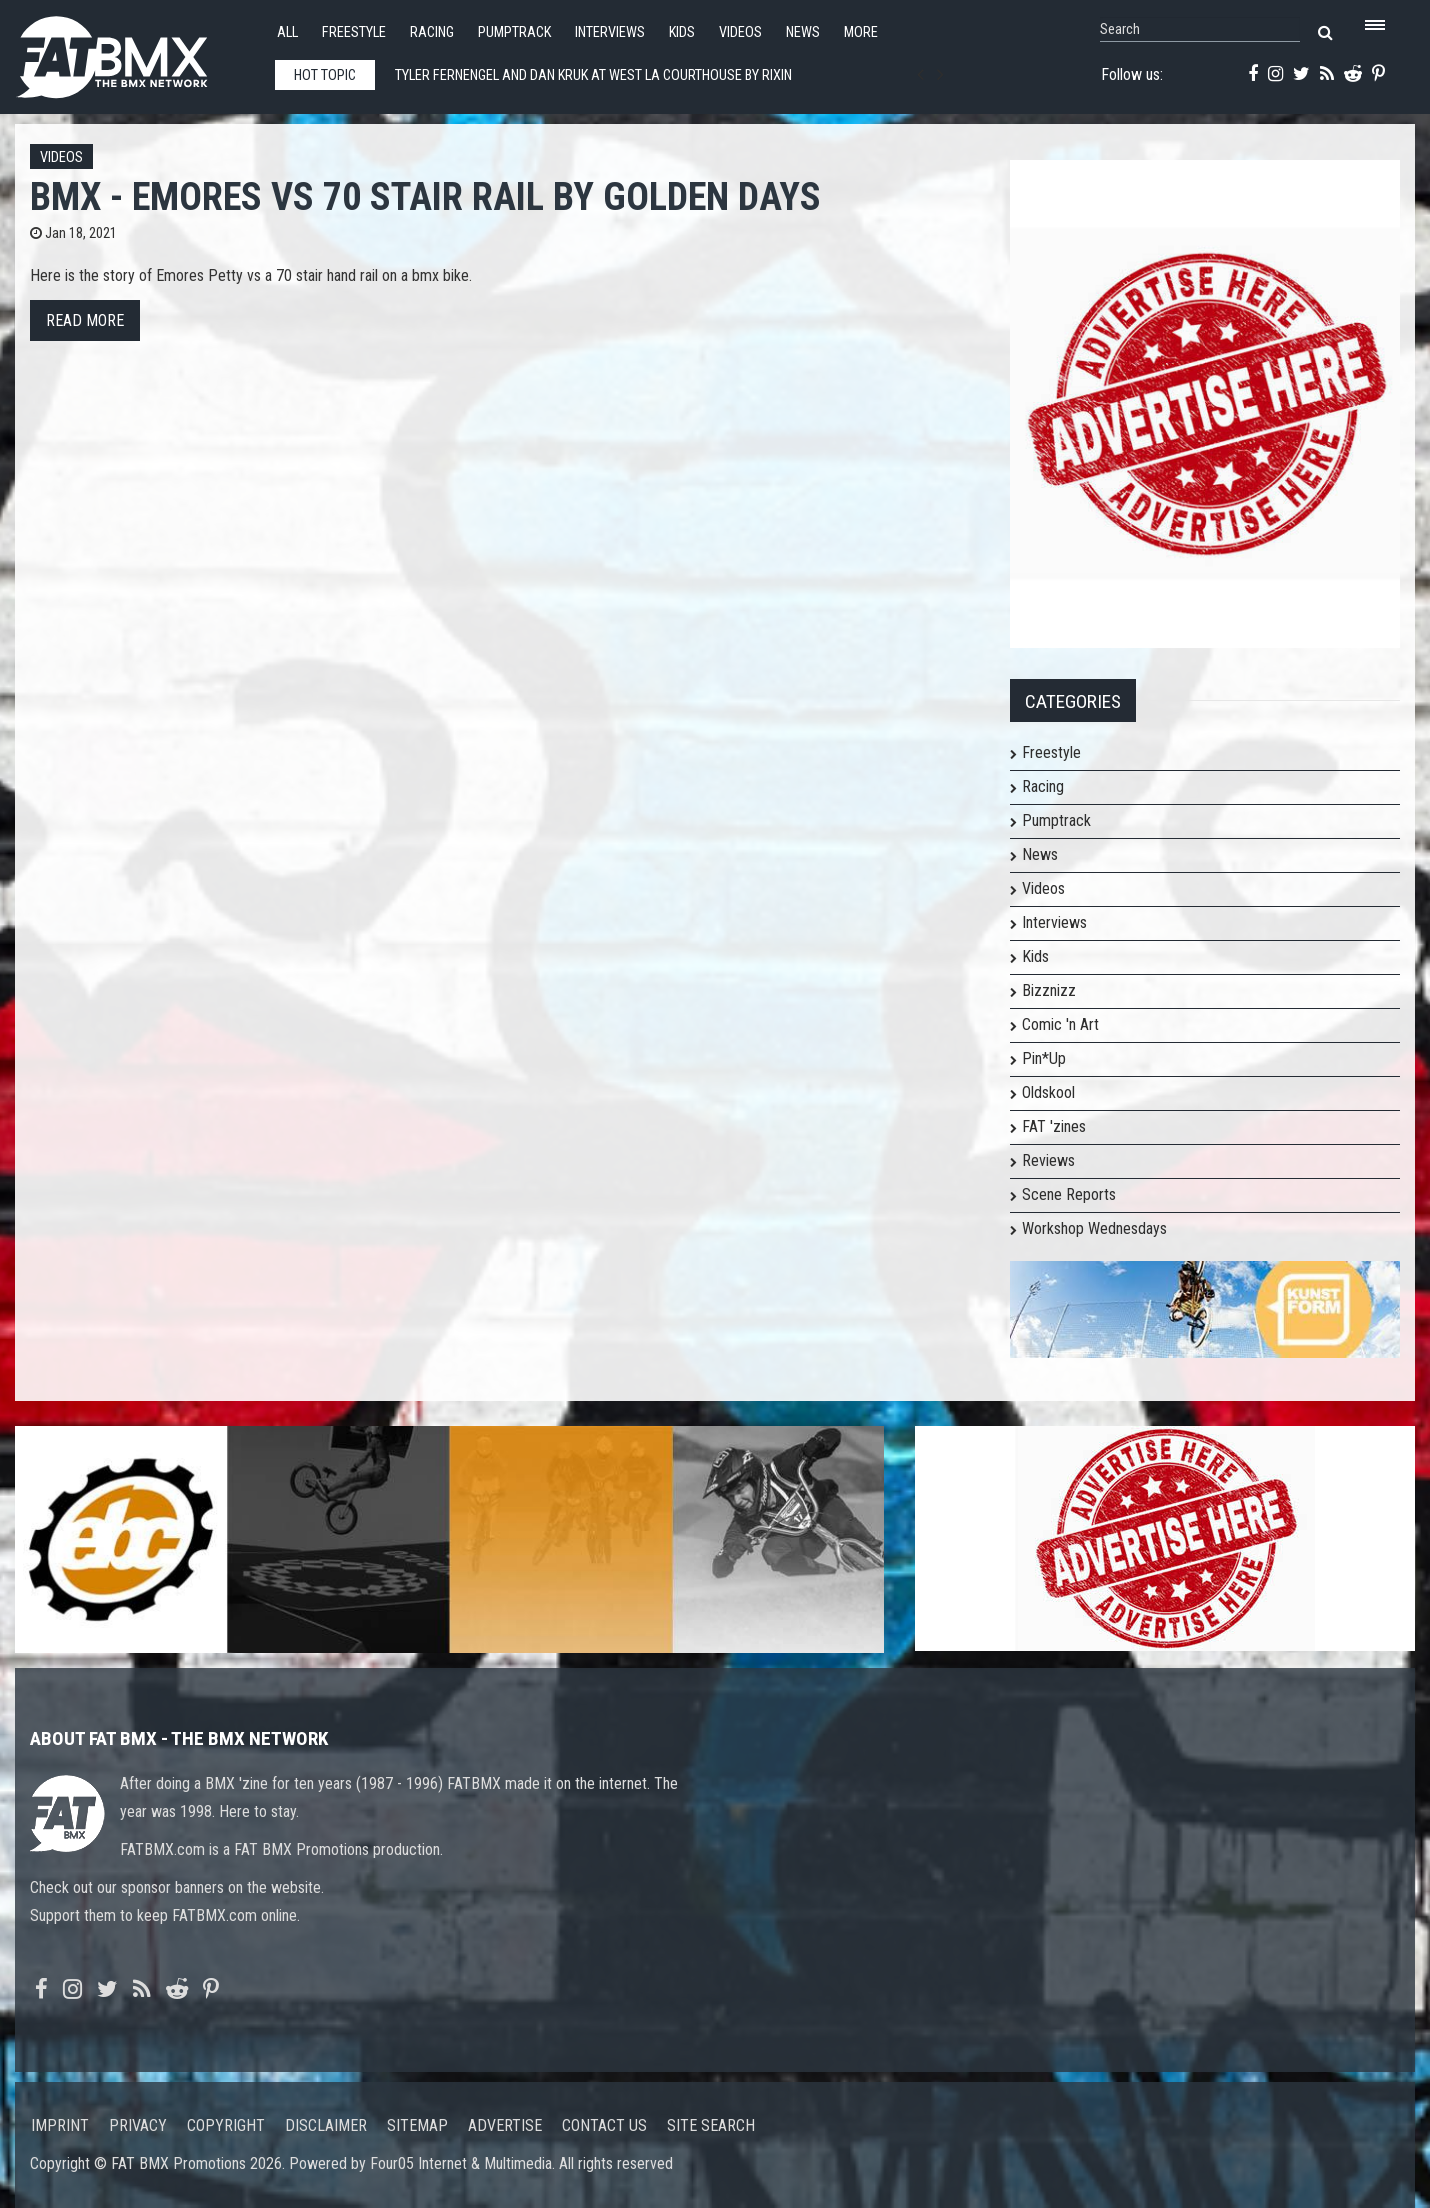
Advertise (505, 2125)
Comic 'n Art (1060, 1024)
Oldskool (1048, 1092)
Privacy (138, 2125)
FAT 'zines (1054, 1126)
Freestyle (354, 32)
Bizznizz (1049, 990)
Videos (740, 32)
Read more (85, 320)
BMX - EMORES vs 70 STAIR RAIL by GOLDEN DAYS (425, 196)
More (861, 32)
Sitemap (417, 2125)
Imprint (60, 2125)
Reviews (1048, 1160)
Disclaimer (326, 2125)
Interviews (610, 32)
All (287, 32)
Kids (682, 32)
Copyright (226, 2125)
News (803, 32)
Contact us (604, 2125)
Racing (432, 32)
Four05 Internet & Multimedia (461, 2163)
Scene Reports (1069, 1194)
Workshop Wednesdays (1094, 1228)
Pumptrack (514, 32)
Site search (711, 2125)
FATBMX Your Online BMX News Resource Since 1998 (135, 51)
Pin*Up (1044, 1058)
